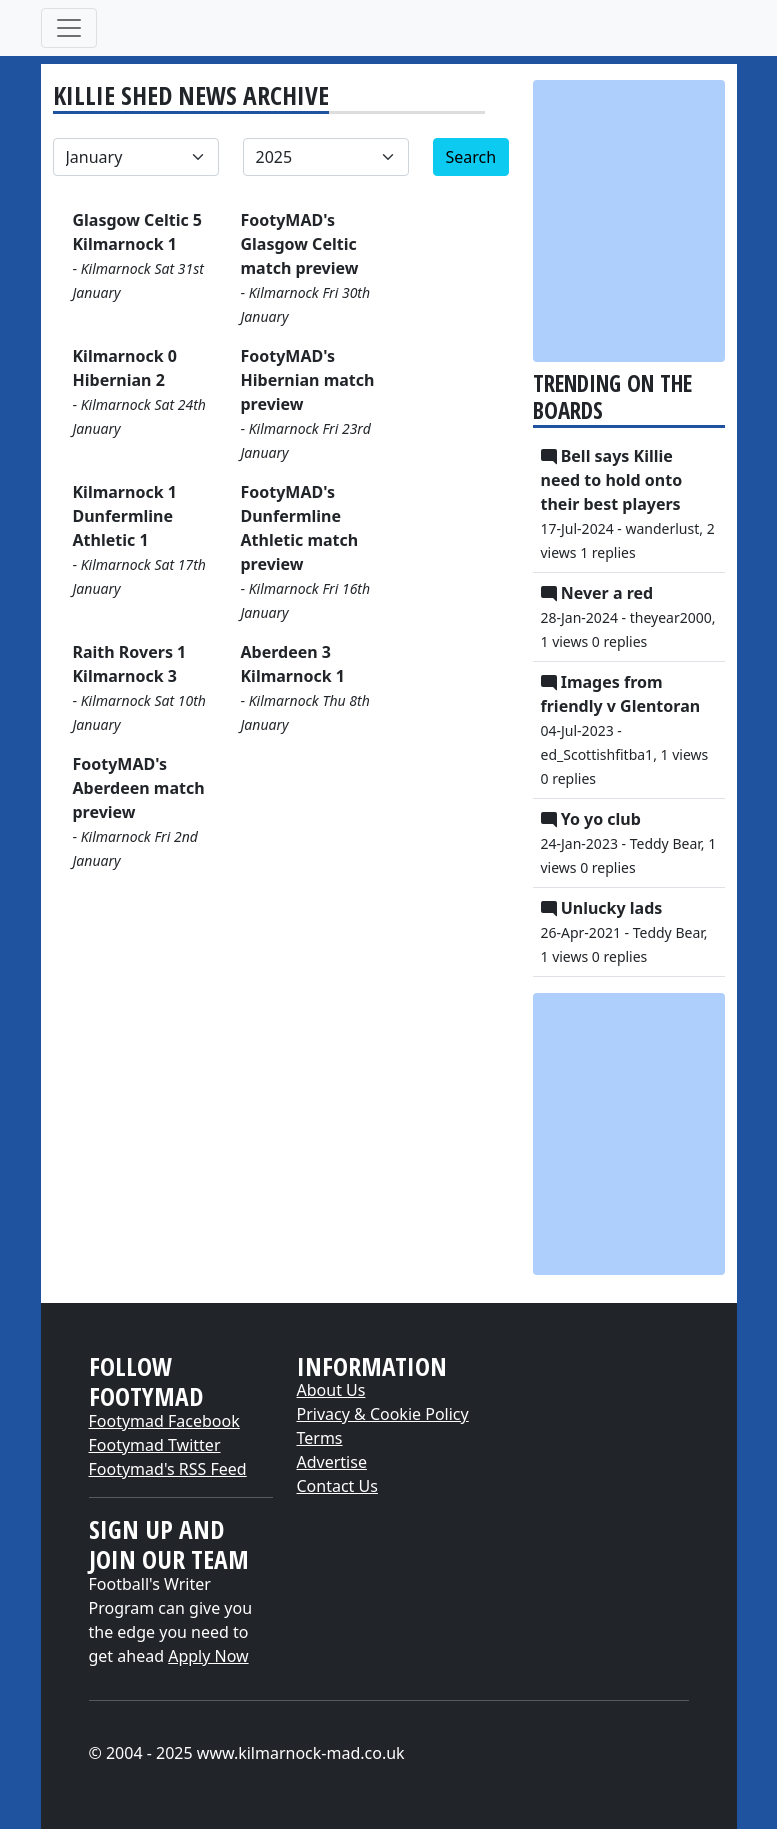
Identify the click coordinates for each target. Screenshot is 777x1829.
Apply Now (208, 1656)
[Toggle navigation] (69, 28)
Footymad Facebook (164, 1421)
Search (471, 157)
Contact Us (337, 1486)
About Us (331, 1390)
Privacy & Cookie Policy (383, 1414)
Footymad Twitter (155, 1445)
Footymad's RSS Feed (168, 1469)
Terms (320, 1438)
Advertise (332, 1462)
